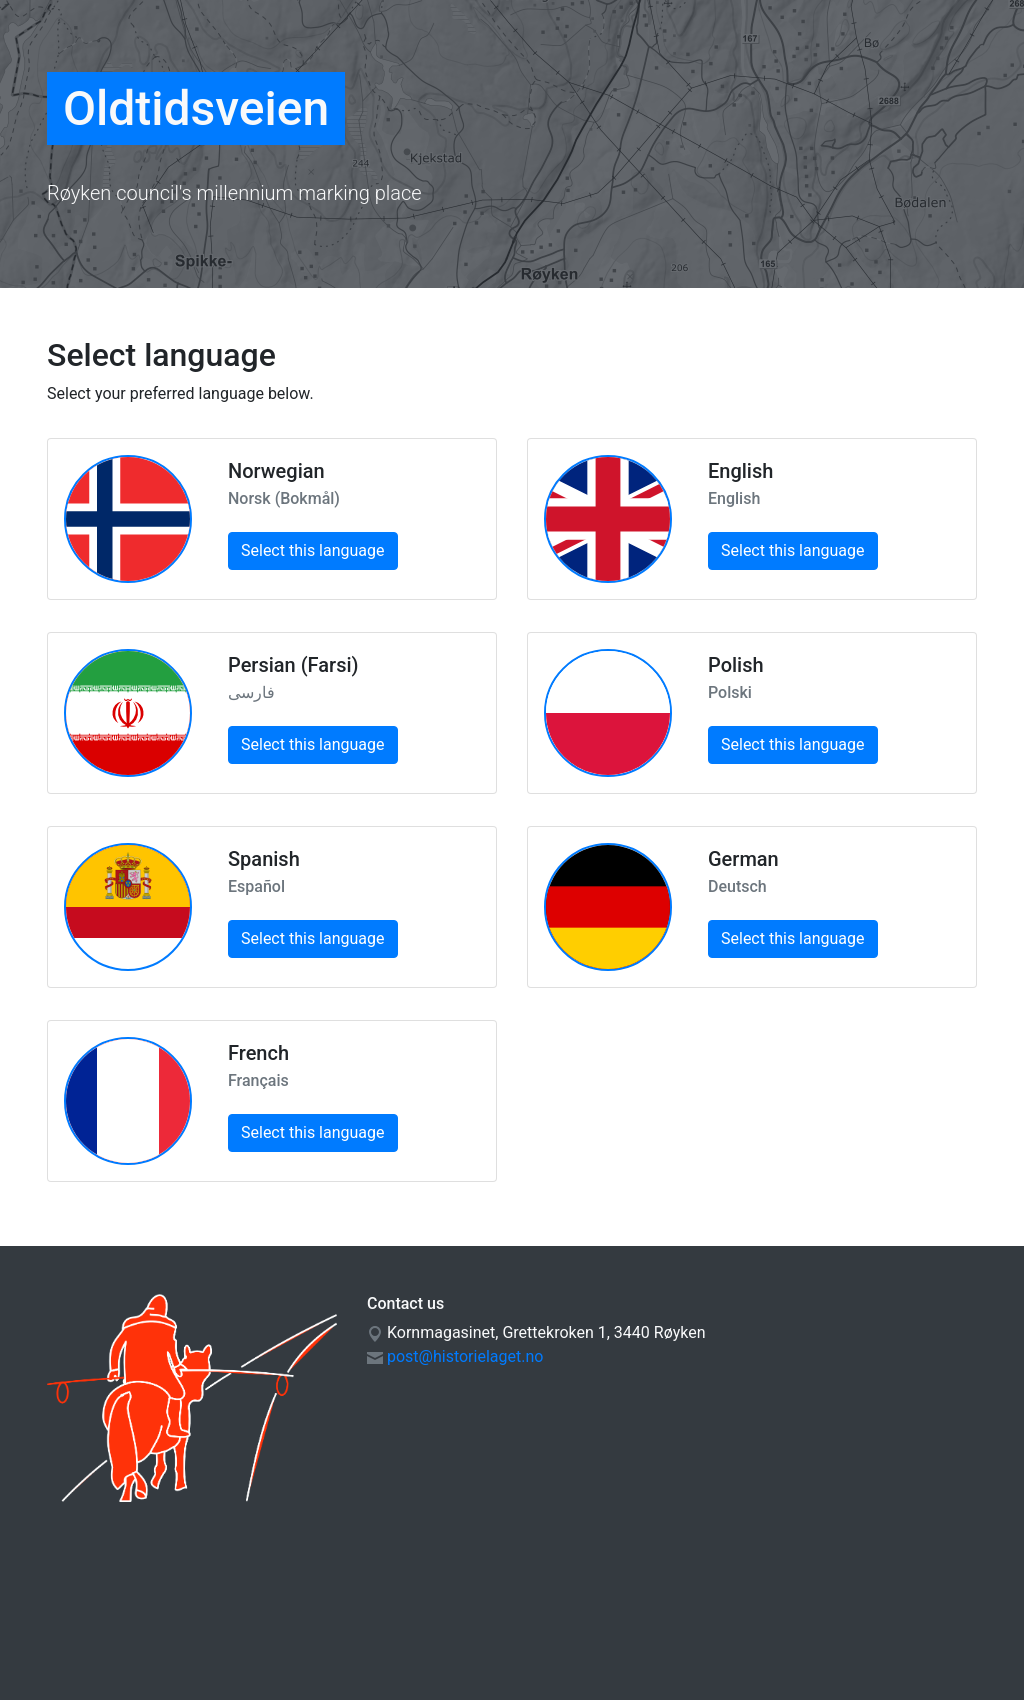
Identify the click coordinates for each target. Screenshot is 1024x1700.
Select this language (313, 550)
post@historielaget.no (465, 1356)
